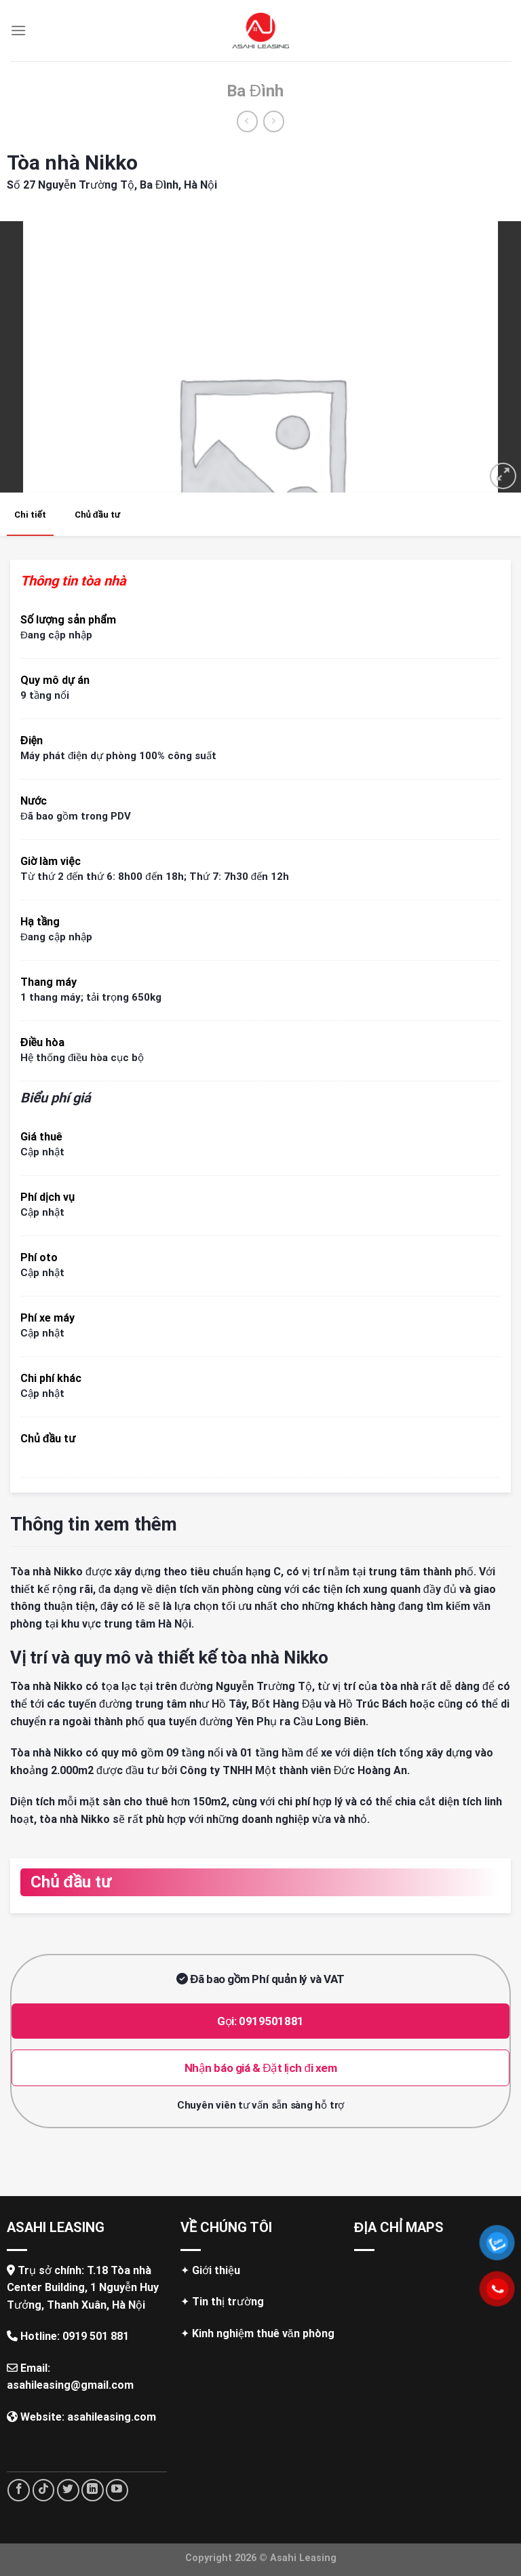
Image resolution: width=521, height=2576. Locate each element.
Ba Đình (255, 90)
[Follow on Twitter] (68, 2490)
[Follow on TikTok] (44, 2490)
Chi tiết (30, 515)
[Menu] (18, 30)
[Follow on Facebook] (18, 2490)
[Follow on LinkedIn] (92, 2490)
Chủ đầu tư (97, 515)
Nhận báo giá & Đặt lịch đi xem (261, 2068)
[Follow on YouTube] (117, 2490)
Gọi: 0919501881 (260, 2021)
